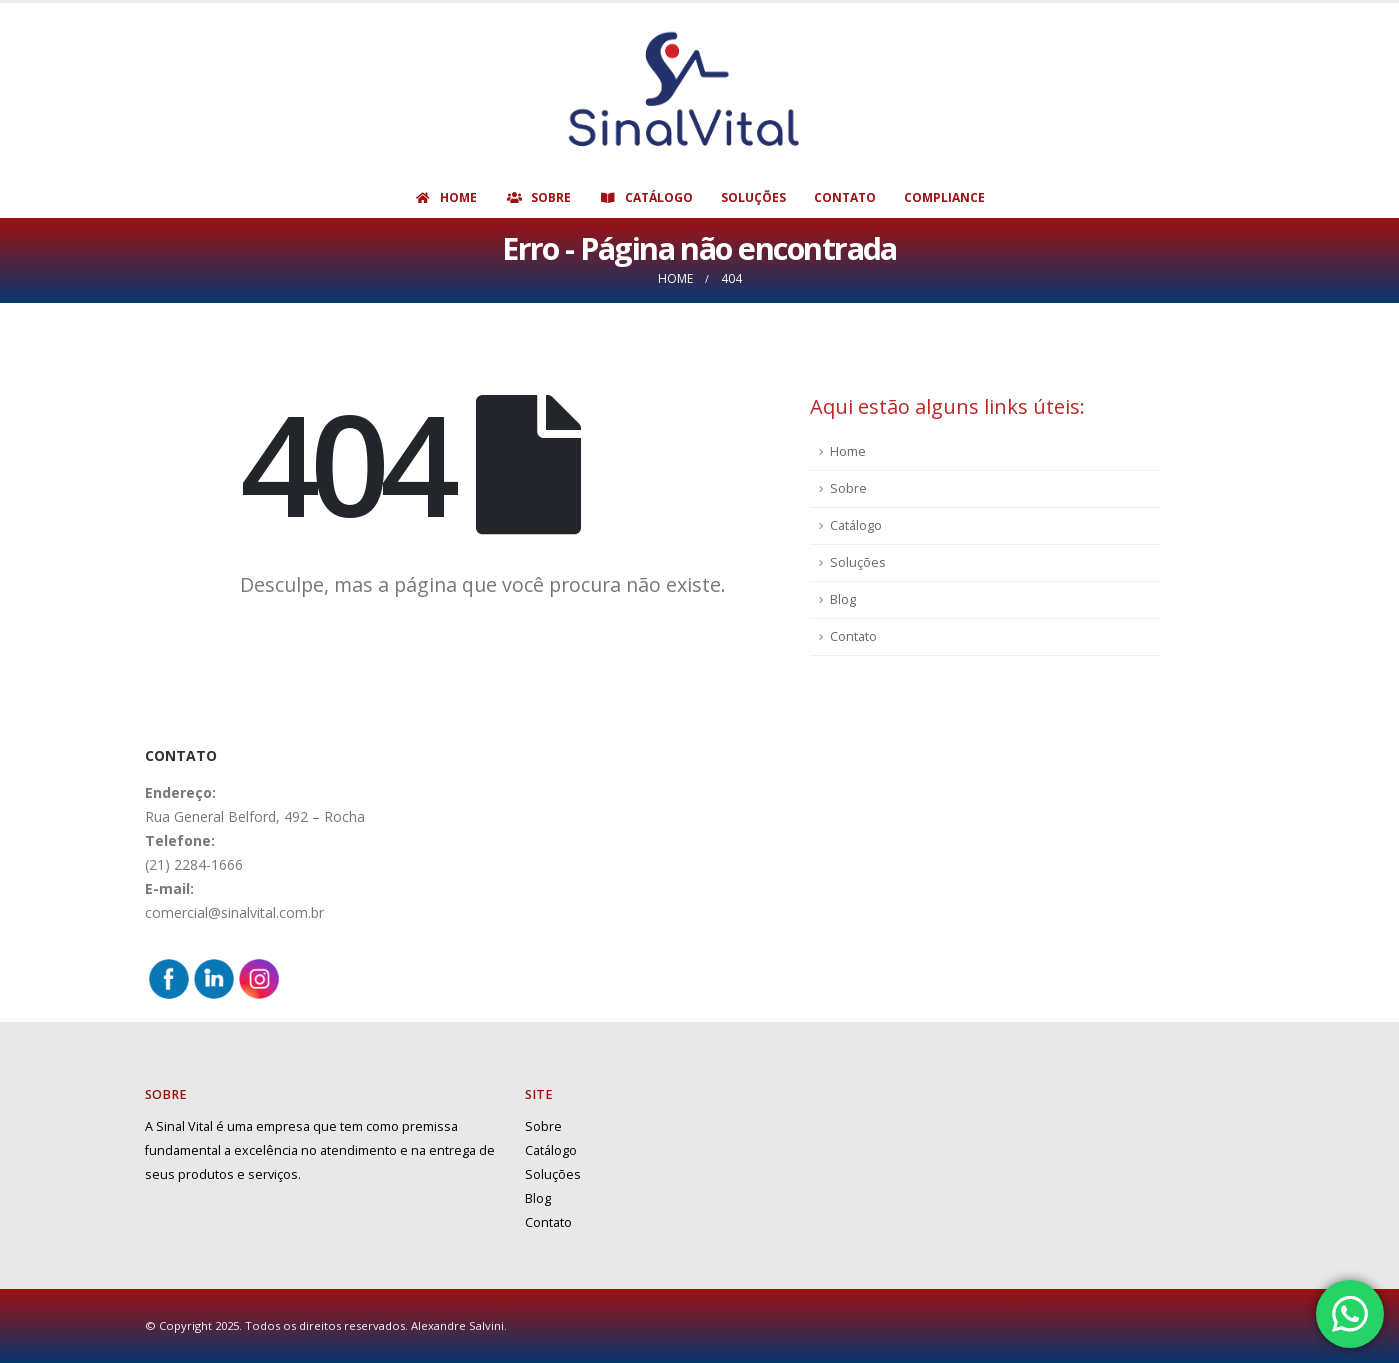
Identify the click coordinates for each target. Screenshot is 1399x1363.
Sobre (538, 197)
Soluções (753, 197)
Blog (843, 599)
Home (445, 197)
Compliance (944, 197)
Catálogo (646, 197)
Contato (845, 197)
